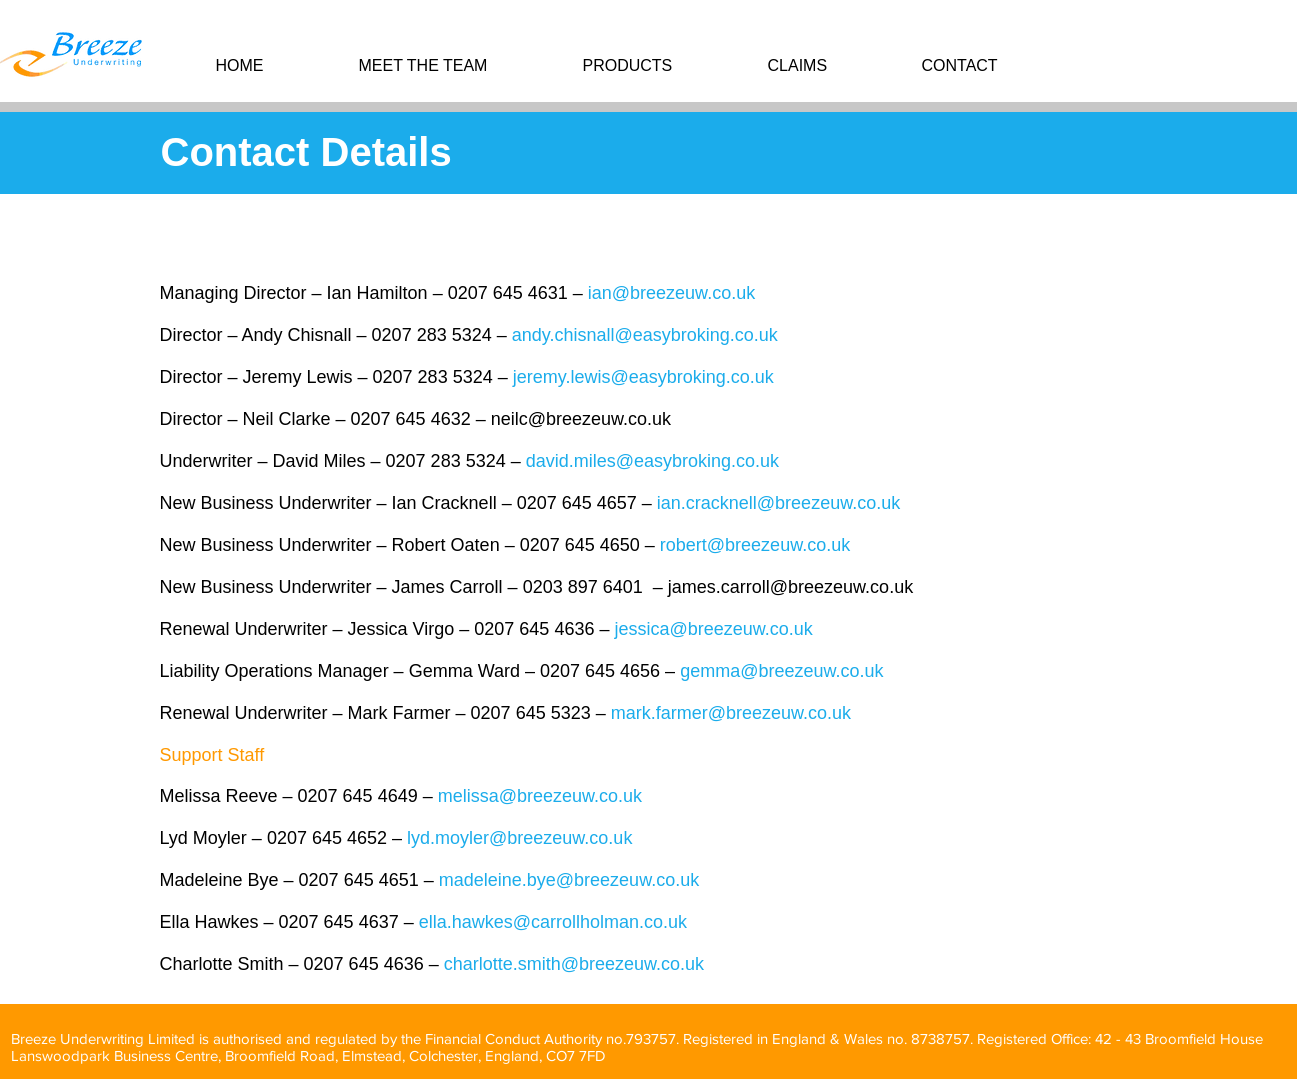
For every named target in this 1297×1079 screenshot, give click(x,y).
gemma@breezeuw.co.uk (781, 671)
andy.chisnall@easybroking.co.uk (645, 335)
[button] (660, 66)
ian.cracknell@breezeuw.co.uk (778, 503)
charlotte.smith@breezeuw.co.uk (574, 964)
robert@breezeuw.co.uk (755, 545)
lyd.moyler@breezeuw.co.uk (519, 838)
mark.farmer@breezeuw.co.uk (731, 713)
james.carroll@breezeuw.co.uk (790, 587)
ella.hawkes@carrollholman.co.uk (553, 922)
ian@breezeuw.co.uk (671, 293)
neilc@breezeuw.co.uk (581, 419)
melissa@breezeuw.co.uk (540, 796)
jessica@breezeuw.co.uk (713, 629)
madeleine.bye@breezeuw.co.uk (569, 880)
